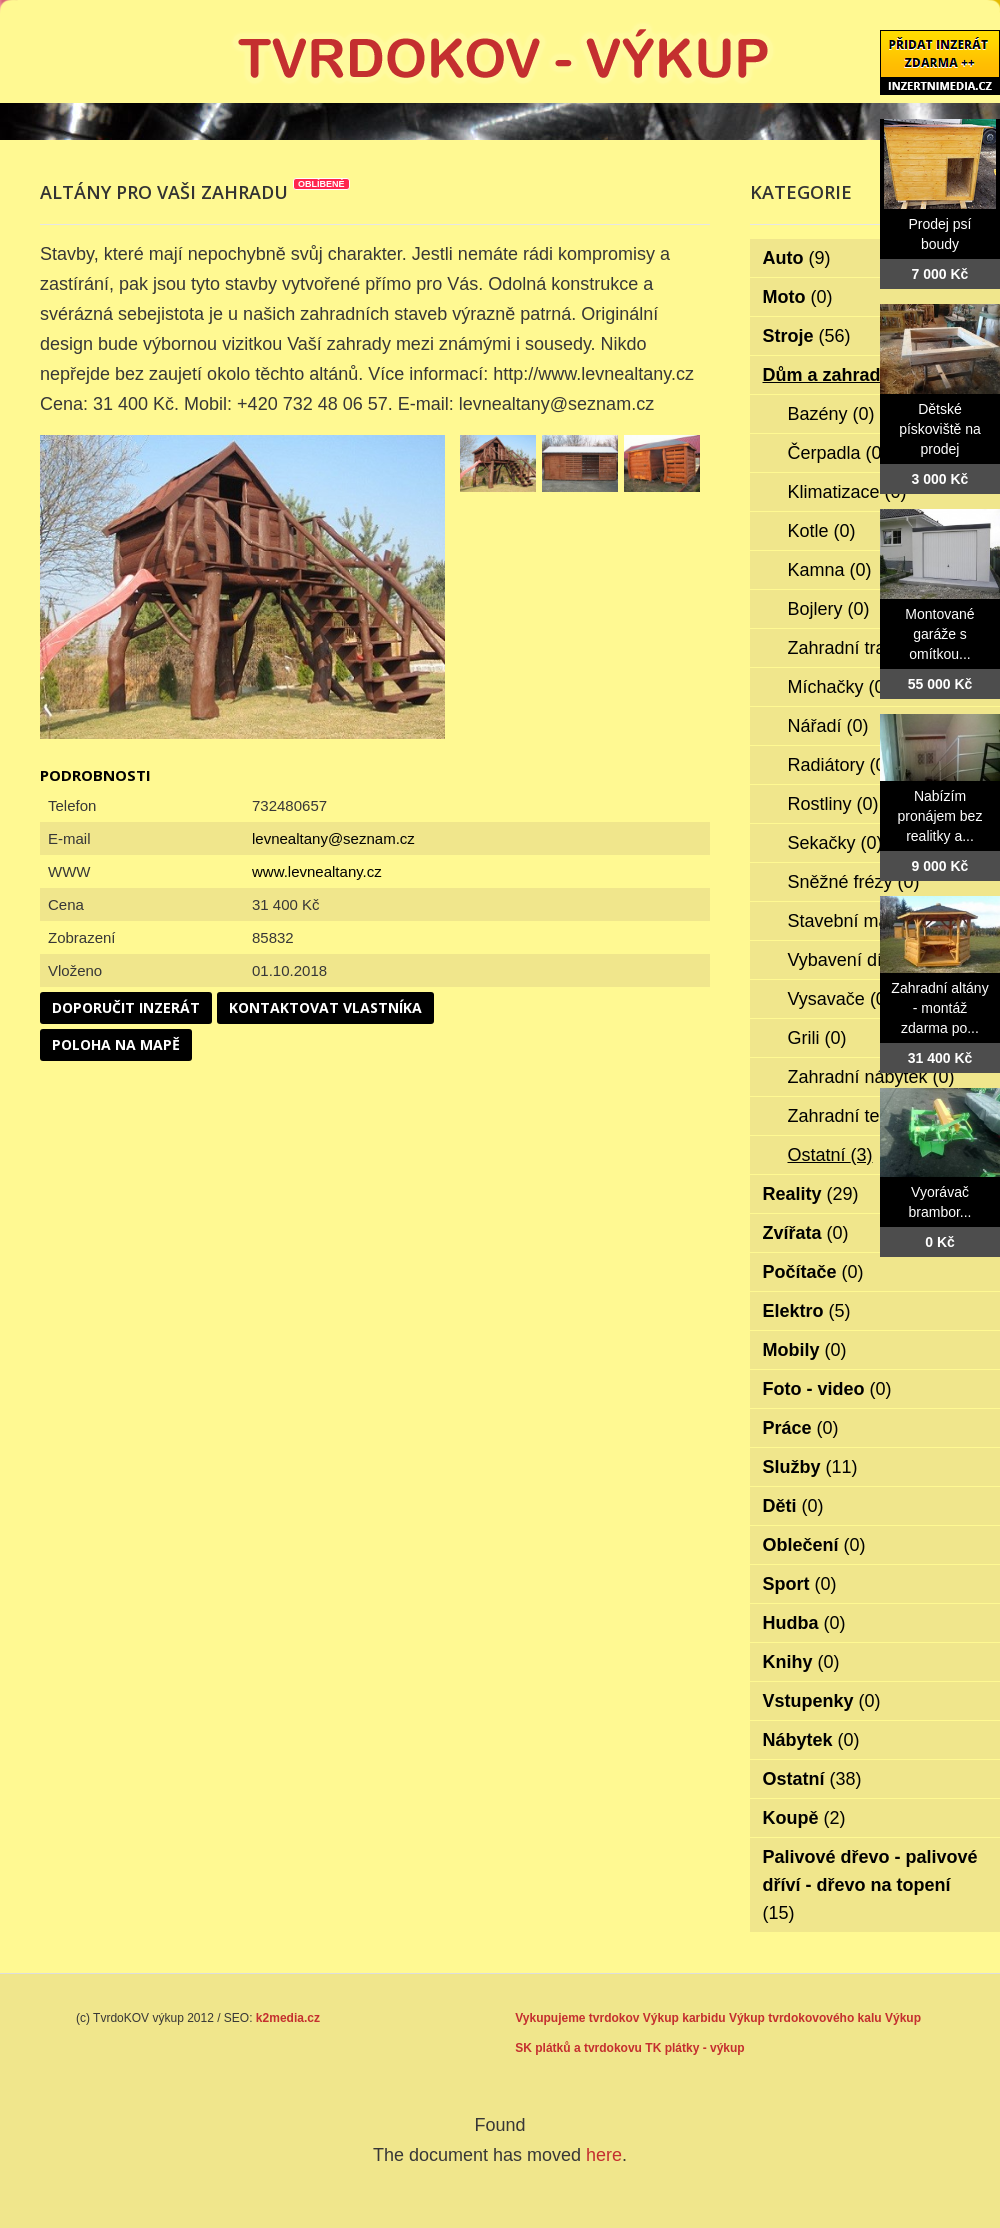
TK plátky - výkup (694, 2048)
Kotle (822, 531)
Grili (817, 1038)
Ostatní (830, 1155)
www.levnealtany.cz (317, 871)
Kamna (830, 570)
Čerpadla (838, 453)
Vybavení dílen (860, 960)
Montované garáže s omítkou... (939, 634)
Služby (810, 1467)
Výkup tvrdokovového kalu (805, 2018)
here (604, 2155)
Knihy (801, 1662)
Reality (811, 1194)
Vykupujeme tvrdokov (577, 2018)
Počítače (813, 1272)
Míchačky (839, 687)
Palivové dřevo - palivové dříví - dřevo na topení (870, 1885)
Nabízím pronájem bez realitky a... (940, 816)
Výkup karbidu (684, 2018)
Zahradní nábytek (871, 1077)
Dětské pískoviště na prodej (940, 429)
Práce (801, 1428)
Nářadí (828, 726)
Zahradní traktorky (874, 648)
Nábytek (811, 1740)
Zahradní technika (873, 1116)
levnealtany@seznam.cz (333, 838)
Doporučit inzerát (126, 1007)
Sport (800, 1584)
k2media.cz (288, 2018)
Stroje (807, 336)
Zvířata (806, 1233)
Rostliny (833, 804)
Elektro (807, 1311)
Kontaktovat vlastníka (325, 1007)
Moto (798, 297)
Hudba (804, 1623)
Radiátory (840, 765)
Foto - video (827, 1389)
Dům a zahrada (840, 375)
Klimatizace (847, 492)
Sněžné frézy (854, 882)
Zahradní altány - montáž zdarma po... (939, 1008)
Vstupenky (822, 1701)
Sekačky (835, 843)
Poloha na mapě (116, 1044)
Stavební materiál (871, 921)
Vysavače (840, 999)
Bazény (831, 414)
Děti (793, 1506)
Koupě (804, 1818)
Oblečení (814, 1545)
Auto (797, 258)
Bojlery (829, 609)
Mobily (805, 1350)
